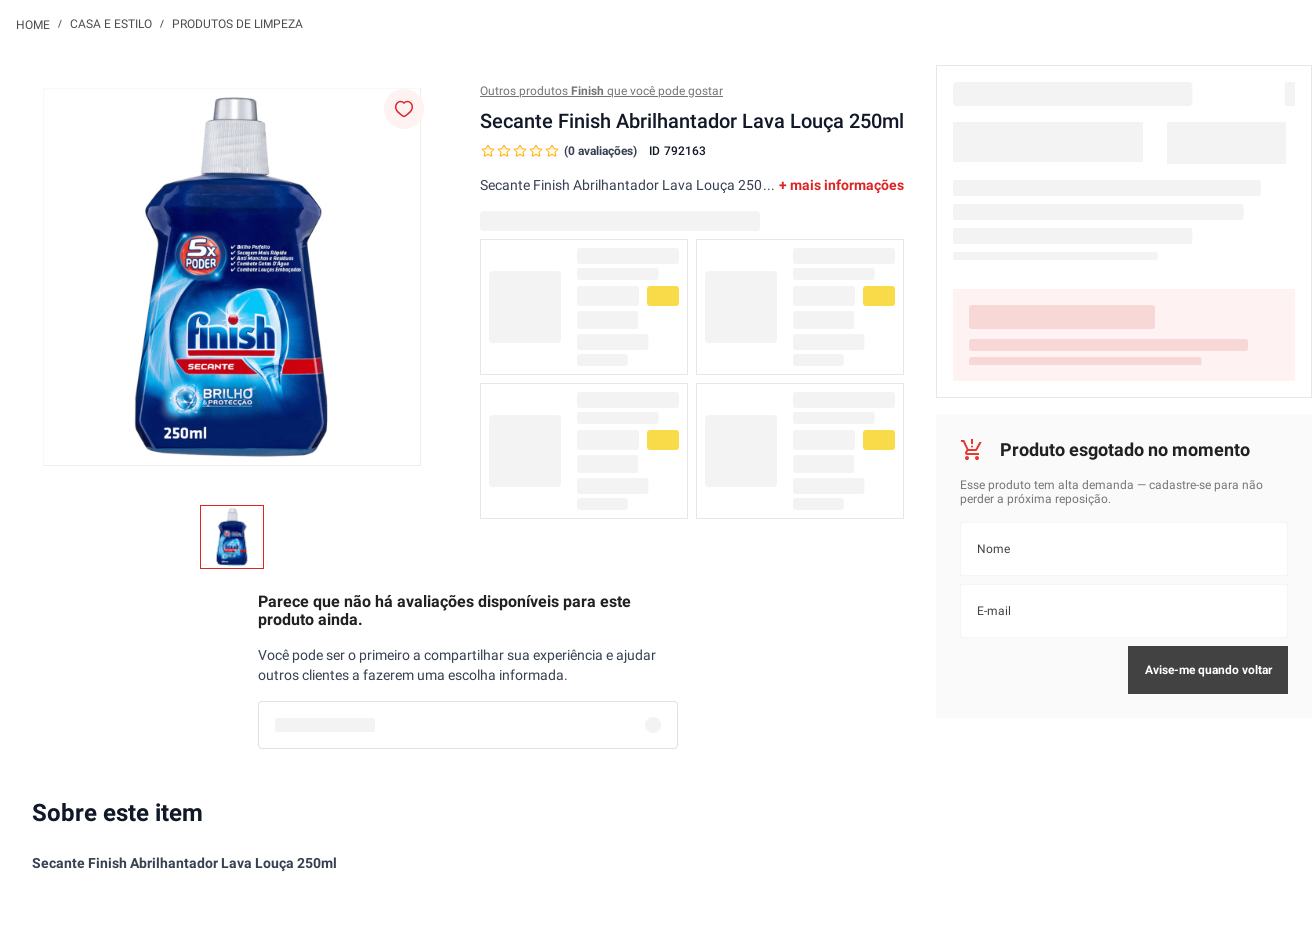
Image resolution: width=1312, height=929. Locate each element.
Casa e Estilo (111, 24)
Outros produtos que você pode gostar (601, 91)
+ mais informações (841, 185)
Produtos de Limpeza (237, 24)
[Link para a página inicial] (33, 24)
